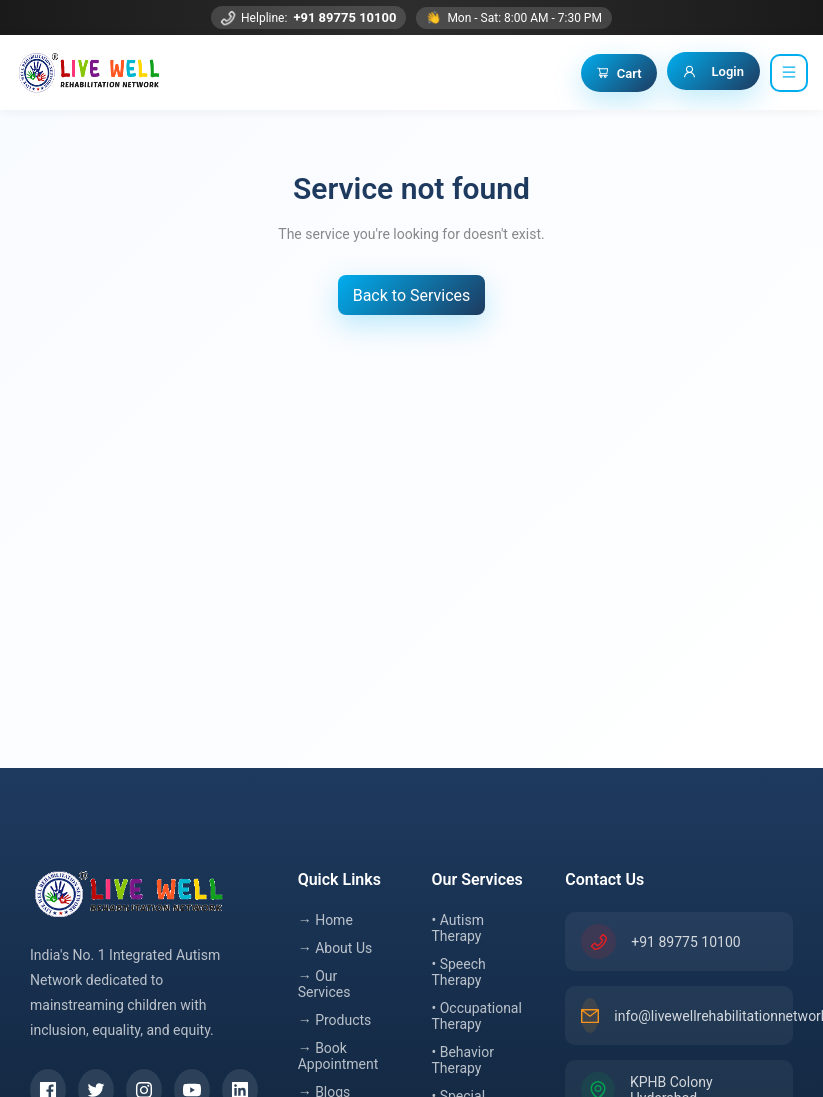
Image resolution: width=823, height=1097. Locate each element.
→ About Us (335, 948)
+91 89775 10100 (344, 17)
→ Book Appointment (338, 1056)
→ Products (335, 1020)
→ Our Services (324, 984)
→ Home (325, 920)
